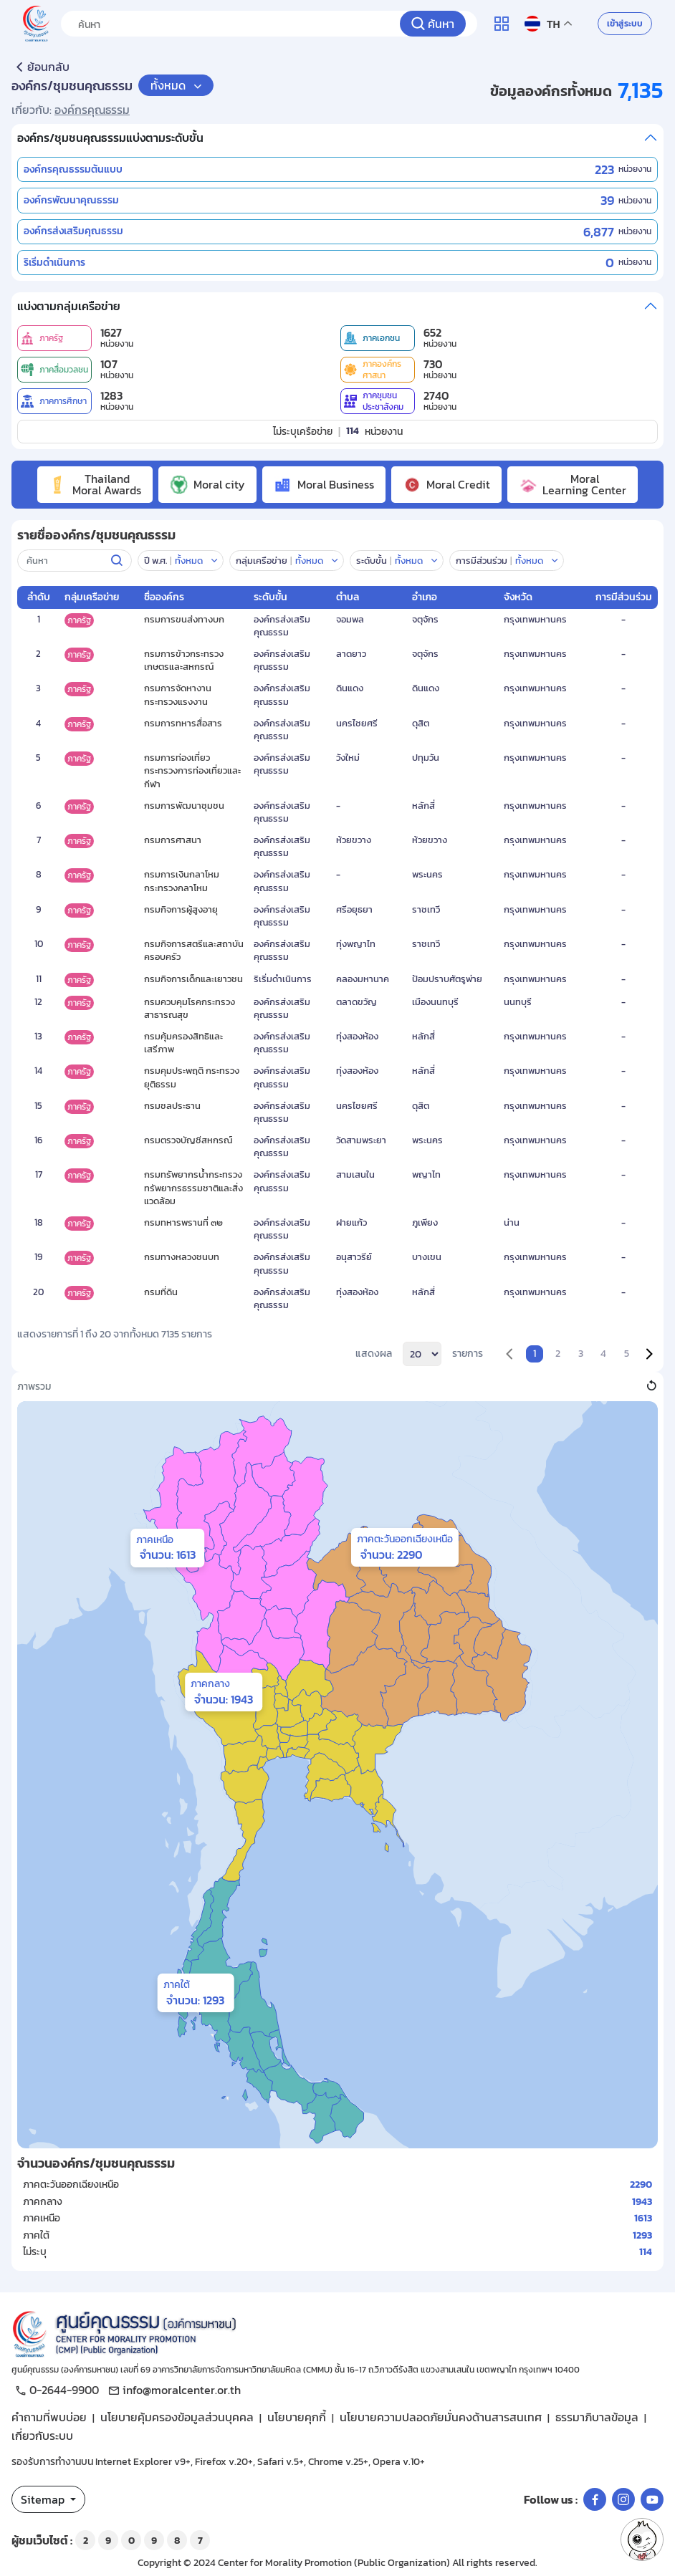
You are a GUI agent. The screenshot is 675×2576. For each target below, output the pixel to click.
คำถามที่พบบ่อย (49, 2417)
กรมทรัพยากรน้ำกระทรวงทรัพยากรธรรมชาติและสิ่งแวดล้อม (193, 1187)
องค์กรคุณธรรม (92, 109)
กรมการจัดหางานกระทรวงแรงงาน (177, 694)
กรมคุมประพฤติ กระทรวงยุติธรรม (191, 1077)
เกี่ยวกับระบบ (42, 2435)
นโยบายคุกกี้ (296, 2417)
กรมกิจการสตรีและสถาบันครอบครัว (194, 950)
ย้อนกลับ (40, 66)
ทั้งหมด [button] (169, 85)
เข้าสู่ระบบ (625, 23)
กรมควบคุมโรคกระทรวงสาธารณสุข (189, 1008)
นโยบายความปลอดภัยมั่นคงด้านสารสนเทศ (441, 2417)
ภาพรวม (34, 1387)
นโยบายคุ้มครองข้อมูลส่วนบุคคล (177, 2417)
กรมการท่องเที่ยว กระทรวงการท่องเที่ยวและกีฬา (192, 770)
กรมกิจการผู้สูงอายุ (181, 909)
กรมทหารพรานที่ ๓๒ (183, 1222)
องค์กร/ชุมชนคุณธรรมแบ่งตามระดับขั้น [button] (110, 137)
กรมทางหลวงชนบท (181, 1257)
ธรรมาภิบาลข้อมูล (596, 2417)
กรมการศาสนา (172, 840)
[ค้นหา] (433, 24)
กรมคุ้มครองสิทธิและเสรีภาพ (183, 1042)
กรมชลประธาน (172, 1105)
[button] (536, 561)
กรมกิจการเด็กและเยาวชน (193, 979)
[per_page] (422, 1354)
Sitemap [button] (44, 2499)
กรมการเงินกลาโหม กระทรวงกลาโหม (181, 881)
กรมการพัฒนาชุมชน (184, 805)
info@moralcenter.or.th (173, 2390)
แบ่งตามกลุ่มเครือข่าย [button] (68, 305)
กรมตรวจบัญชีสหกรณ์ (188, 1140)
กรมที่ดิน (161, 1292)
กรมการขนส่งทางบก (184, 619)
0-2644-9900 (55, 2390)
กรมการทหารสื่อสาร (183, 723)
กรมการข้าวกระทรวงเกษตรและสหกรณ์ (184, 660)
